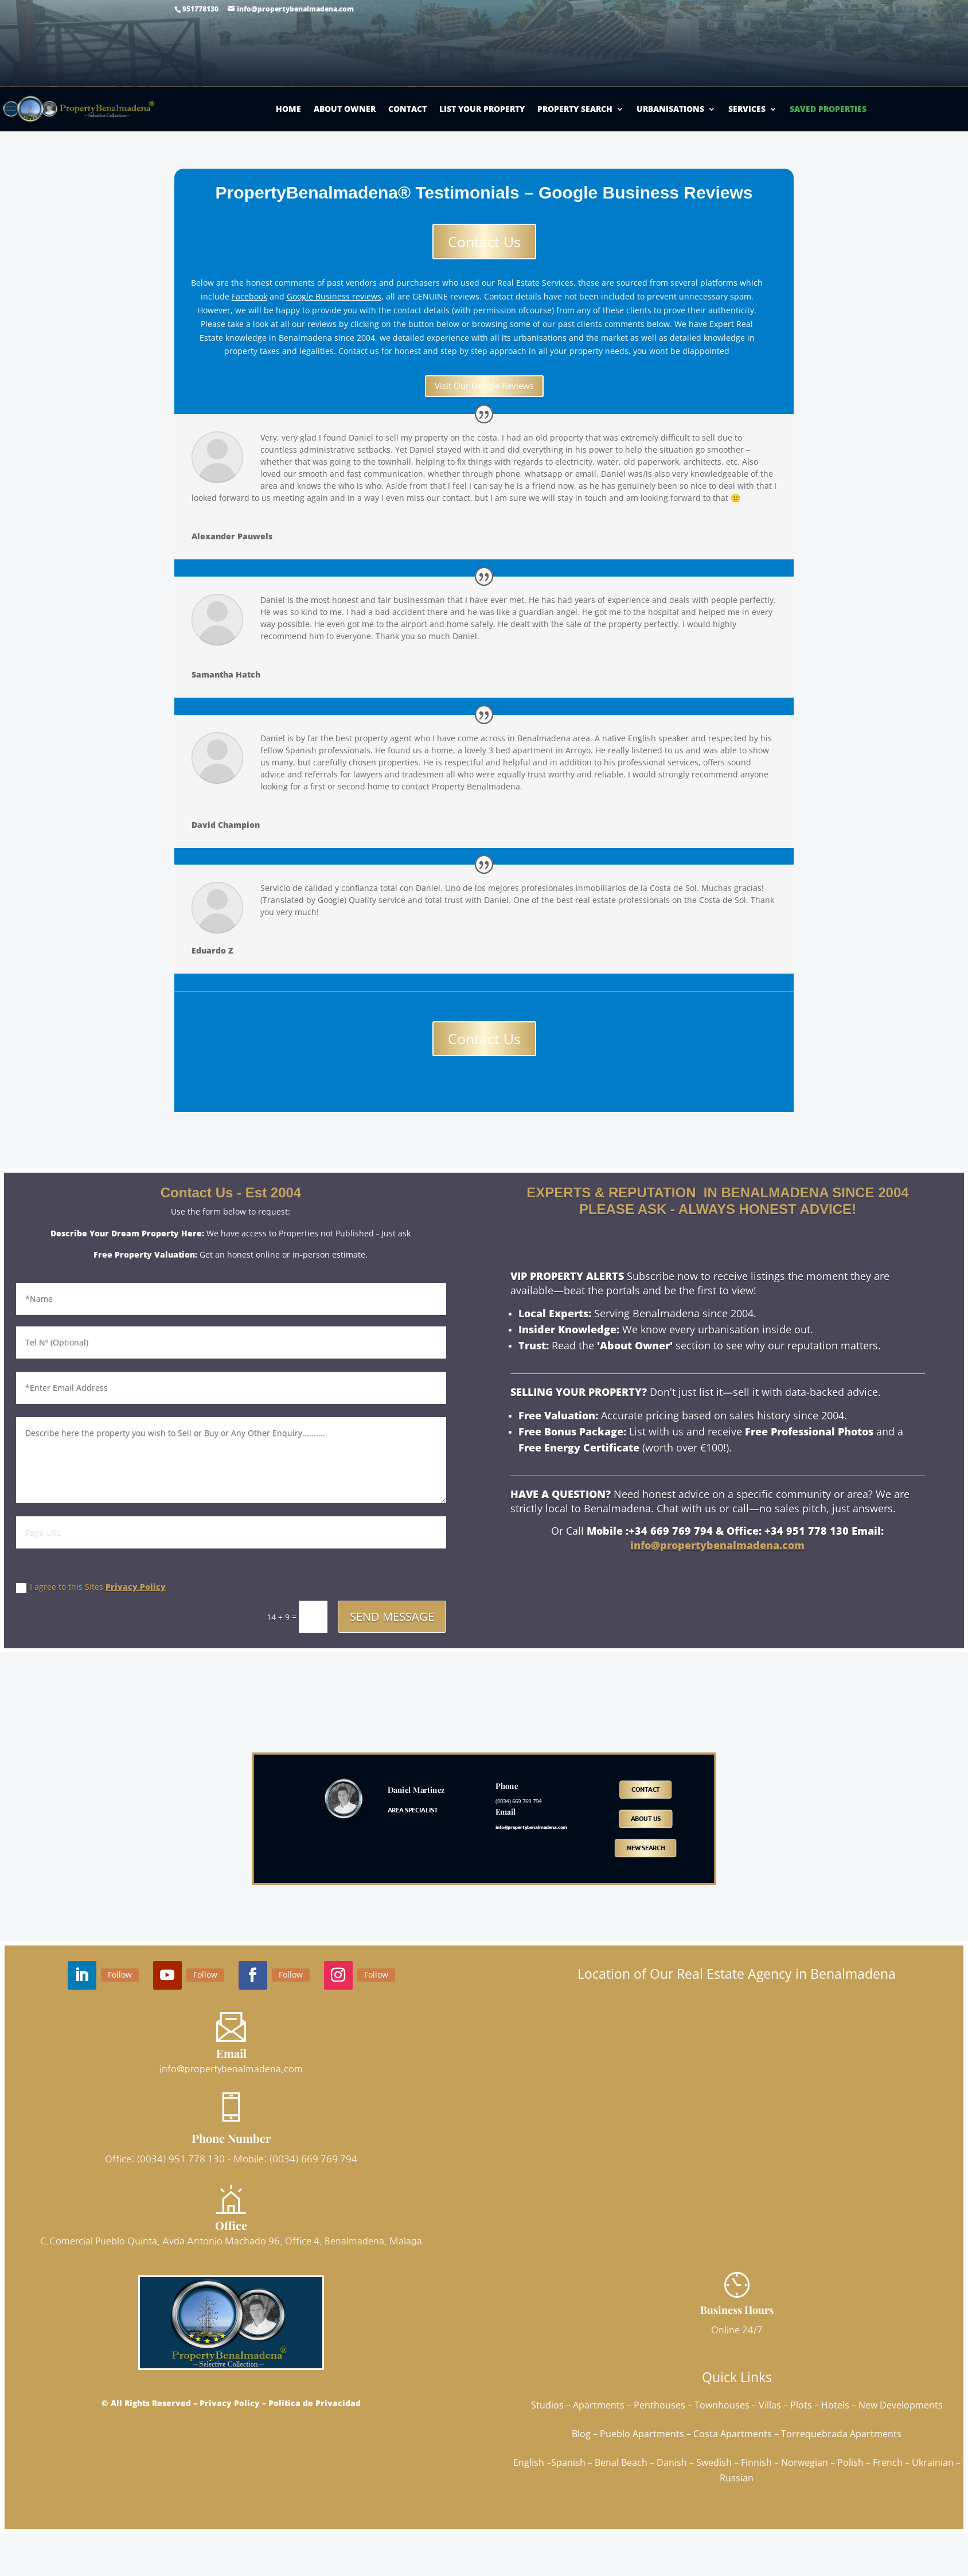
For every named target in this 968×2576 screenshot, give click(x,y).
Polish (850, 2462)
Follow (120, 1974)
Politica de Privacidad (314, 2403)
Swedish (714, 2462)
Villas (770, 2405)
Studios (547, 2405)
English (528, 2462)
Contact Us (484, 241)
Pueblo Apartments (642, 2433)
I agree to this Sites (91, 1587)
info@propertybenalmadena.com (717, 1545)
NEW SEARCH (646, 1847)
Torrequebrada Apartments (841, 2433)
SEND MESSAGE (392, 1616)
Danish (672, 2462)
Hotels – (839, 2405)
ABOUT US (646, 1819)
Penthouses (659, 2405)
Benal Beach (621, 2462)
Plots (801, 2405)
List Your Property (482, 108)
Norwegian (804, 2462)
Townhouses (722, 2405)
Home (288, 108)
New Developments (900, 2405)
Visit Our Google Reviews (484, 385)
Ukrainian (933, 2462)
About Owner (345, 108)
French (888, 2462)
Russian (737, 2478)
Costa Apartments (732, 2433)
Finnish (756, 2462)
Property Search (574, 108)
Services (747, 108)
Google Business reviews (334, 296)
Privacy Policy (136, 1586)
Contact (407, 108)
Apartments (598, 2405)
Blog (581, 2433)
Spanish (568, 2462)
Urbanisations (670, 108)
